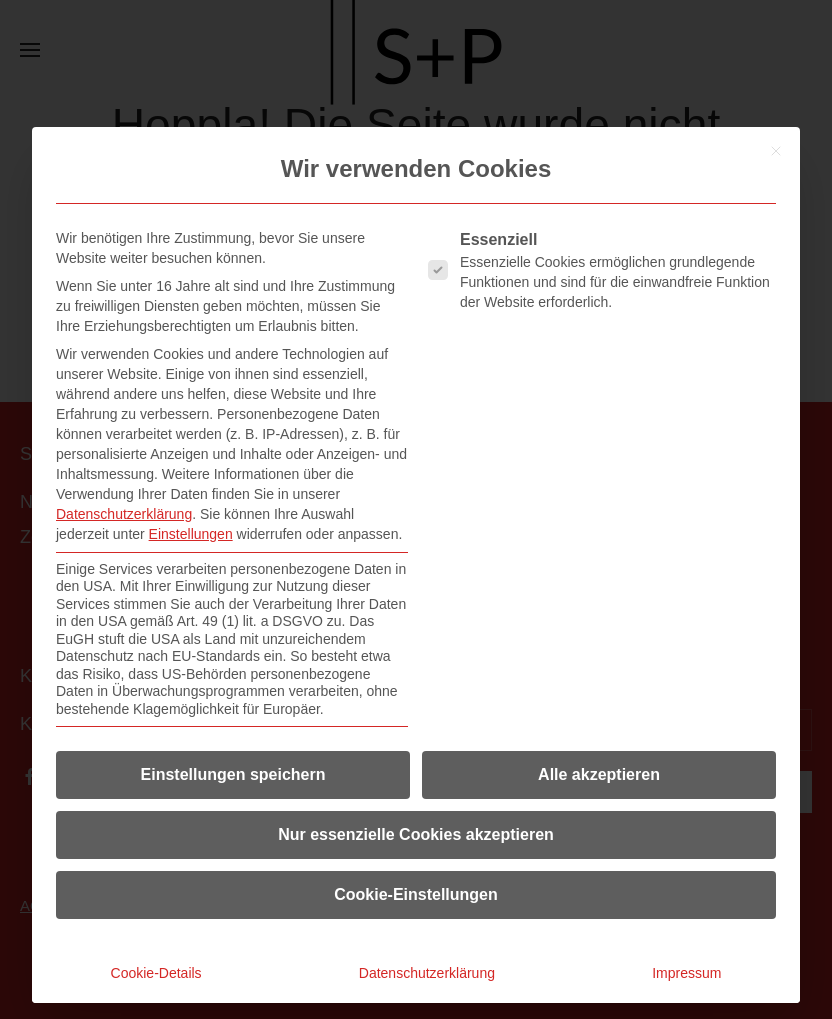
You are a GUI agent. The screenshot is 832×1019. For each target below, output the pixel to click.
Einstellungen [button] (191, 534)
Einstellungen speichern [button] (233, 774)
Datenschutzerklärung (124, 514)
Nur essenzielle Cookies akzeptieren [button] (416, 834)
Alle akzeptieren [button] (599, 774)
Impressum (686, 973)
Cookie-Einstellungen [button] (416, 894)
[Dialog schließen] (776, 151)
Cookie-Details (156, 973)
